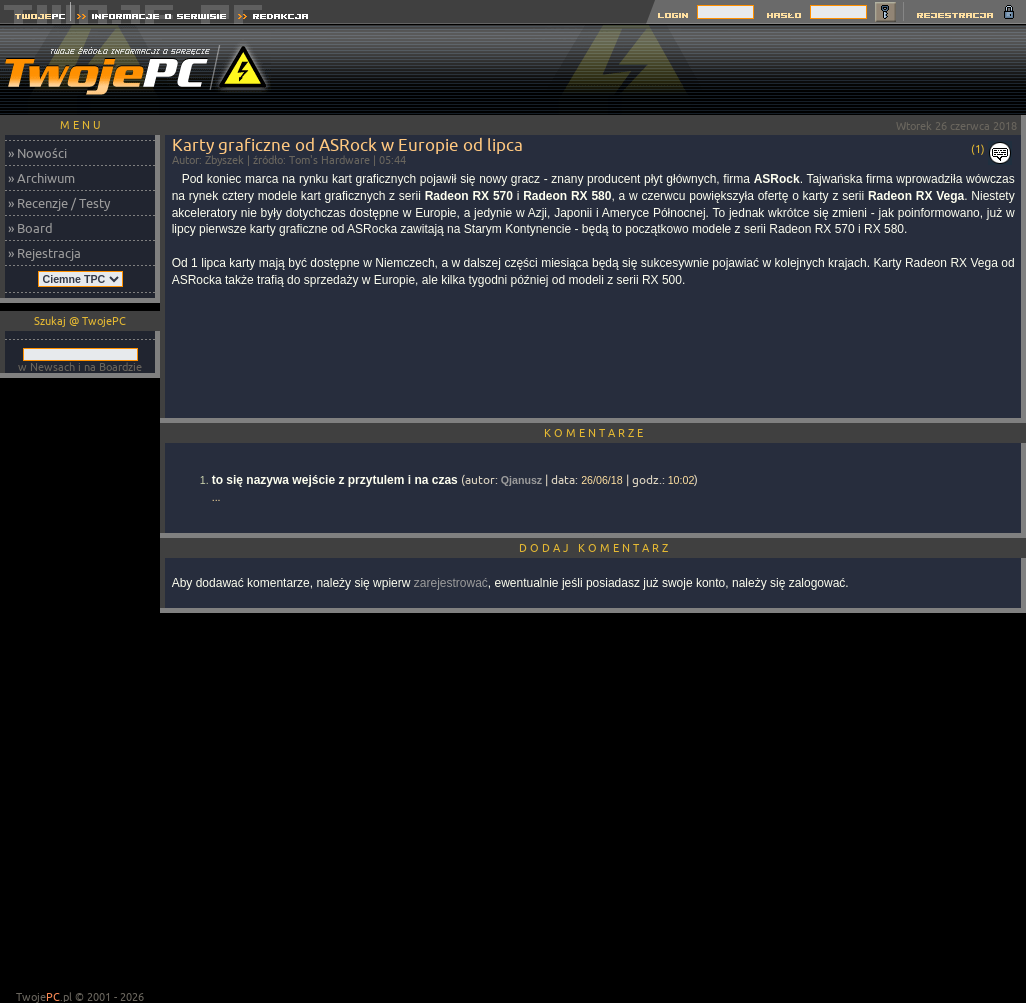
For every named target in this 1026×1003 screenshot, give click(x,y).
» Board (30, 228)
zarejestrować (451, 583)
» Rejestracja (44, 253)
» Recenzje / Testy (59, 203)
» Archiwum (41, 178)
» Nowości (37, 153)
